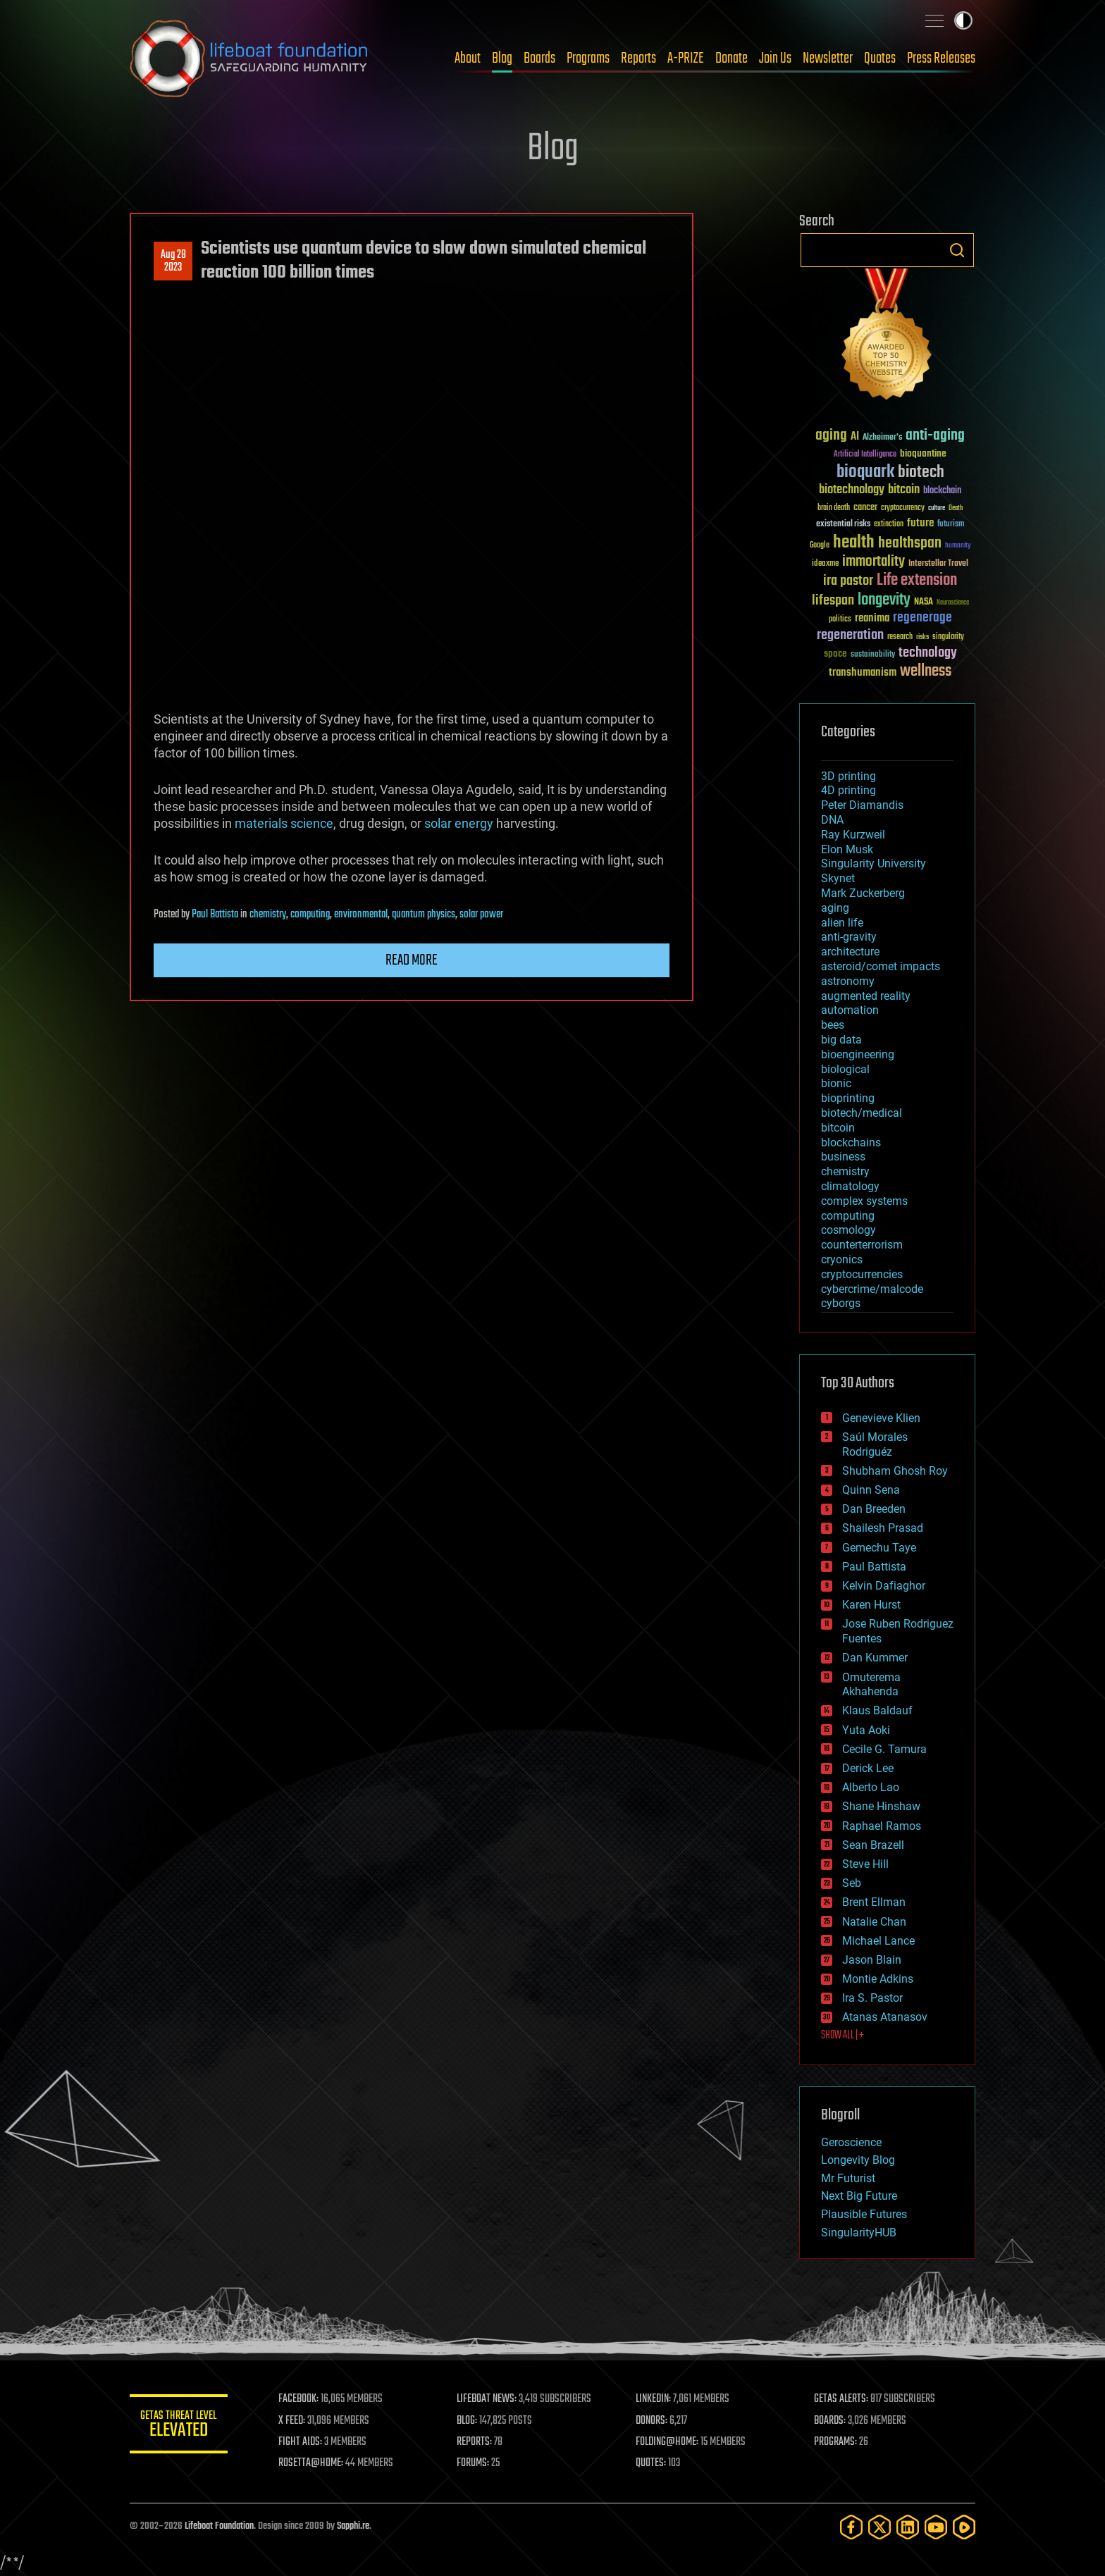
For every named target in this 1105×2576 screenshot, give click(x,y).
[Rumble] (964, 2527)
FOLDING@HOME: (667, 2442)
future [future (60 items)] (920, 523)
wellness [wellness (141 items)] (925, 671)
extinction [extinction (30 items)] (888, 524)
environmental (361, 914)
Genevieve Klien (881, 1418)
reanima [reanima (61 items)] (872, 618)
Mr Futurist (848, 2178)
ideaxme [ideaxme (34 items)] (825, 564)
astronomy (848, 981)
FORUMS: (473, 2463)
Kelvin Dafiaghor (883, 1585)
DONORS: (652, 2421)
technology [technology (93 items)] (928, 653)
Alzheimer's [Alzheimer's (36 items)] (882, 438)
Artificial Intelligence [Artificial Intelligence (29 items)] (865, 454)
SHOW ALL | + (842, 2035)
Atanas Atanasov (884, 2017)
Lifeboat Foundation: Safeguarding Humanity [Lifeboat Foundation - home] (249, 58)
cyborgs (840, 1303)
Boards (539, 58)
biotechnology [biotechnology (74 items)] (851, 490)
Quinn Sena (871, 1490)
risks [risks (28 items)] (922, 637)
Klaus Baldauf (877, 1710)
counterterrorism (862, 1244)
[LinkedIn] (907, 2527)
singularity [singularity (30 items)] (948, 637)
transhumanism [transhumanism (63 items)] (862, 672)
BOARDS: (830, 2421)
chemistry (267, 914)
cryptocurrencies (862, 1274)
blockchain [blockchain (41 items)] (942, 491)
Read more (411, 960)
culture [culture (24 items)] (936, 508)
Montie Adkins (877, 1979)
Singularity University (873, 863)
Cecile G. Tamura (884, 1749)
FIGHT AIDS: (301, 2442)
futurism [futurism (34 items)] (950, 525)
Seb (851, 1883)
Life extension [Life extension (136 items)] (917, 580)
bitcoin (838, 1127)
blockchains (851, 1142)
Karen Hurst (871, 1604)
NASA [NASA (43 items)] (923, 602)
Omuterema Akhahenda (871, 1685)
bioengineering (857, 1054)
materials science (284, 823)
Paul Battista (215, 914)
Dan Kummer (875, 1657)
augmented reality (865, 996)
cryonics (842, 1259)
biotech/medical (861, 1113)
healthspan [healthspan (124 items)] (910, 543)
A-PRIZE (685, 58)
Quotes (880, 58)
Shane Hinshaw (881, 1806)
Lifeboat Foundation (219, 2526)
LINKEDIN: (654, 2399)
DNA (832, 819)
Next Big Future (859, 2196)
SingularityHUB (858, 2232)
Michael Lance (878, 1941)
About (468, 58)
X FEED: (292, 2421)
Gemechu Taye (879, 1547)
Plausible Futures (864, 2214)
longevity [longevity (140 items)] (884, 600)
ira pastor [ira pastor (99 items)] (848, 581)
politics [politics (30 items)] (840, 619)
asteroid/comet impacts (880, 966)
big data (841, 1039)
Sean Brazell (873, 1845)
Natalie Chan (874, 1921)
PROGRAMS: (836, 2442)
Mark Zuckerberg (863, 893)
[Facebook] (851, 2527)
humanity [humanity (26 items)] (958, 546)
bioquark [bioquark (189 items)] (865, 472)
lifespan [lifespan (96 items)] (833, 601)
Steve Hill (865, 1864)
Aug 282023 (173, 261)
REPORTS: (475, 2442)
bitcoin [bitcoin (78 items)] (904, 490)
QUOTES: (651, 2463)
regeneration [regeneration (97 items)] (850, 635)
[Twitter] (879, 2527)
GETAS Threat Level (179, 2426)
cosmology (848, 1230)
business (843, 1156)
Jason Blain (871, 1960)
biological (845, 1069)
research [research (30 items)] (900, 637)
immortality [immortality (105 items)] (873, 561)
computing (310, 914)
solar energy (458, 823)
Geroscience (851, 2142)
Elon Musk (847, 849)
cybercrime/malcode (872, 1289)
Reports (638, 58)
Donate (731, 58)
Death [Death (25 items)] (956, 508)
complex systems (864, 1201)
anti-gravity (849, 936)
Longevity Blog (858, 2160)
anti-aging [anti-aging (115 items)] (935, 436)
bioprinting (848, 1098)
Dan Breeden (874, 1509)
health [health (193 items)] (854, 543)
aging (835, 908)
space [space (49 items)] (835, 654)
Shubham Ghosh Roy (895, 1471)
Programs (588, 58)
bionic (836, 1083)
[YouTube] (936, 2527)
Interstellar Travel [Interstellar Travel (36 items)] (938, 564)
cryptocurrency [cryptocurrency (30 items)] (903, 508)
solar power (481, 914)
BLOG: (467, 2421)
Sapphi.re (353, 2526)
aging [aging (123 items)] (831, 436)
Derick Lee (868, 1768)
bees (832, 1025)
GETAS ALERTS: (842, 2399)
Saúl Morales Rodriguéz (875, 1444)
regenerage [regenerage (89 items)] (922, 618)
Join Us (775, 58)
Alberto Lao (870, 1787)
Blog (502, 58)
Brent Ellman (874, 1902)
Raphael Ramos (881, 1826)
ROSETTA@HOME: (311, 2463)
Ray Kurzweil (853, 834)
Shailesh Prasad (882, 1528)
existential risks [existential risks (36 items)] (843, 524)
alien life (842, 922)
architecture (850, 951)
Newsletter (828, 58)
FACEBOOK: (299, 2399)
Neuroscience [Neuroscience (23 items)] (953, 603)
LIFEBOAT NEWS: (487, 2399)
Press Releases (941, 58)
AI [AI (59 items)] (855, 437)
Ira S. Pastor (872, 1998)
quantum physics (423, 914)
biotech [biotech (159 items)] (921, 472)
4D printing (848, 790)
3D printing (848, 776)
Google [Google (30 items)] (819, 545)
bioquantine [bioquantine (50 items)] (923, 453)
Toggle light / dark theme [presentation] (963, 20)
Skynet (838, 878)
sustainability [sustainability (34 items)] (873, 655)
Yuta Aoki (866, 1730)
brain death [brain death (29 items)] (833, 508)
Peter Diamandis (862, 805)
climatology (850, 1186)
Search (957, 250)
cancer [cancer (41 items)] (865, 508)
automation (850, 1010)
